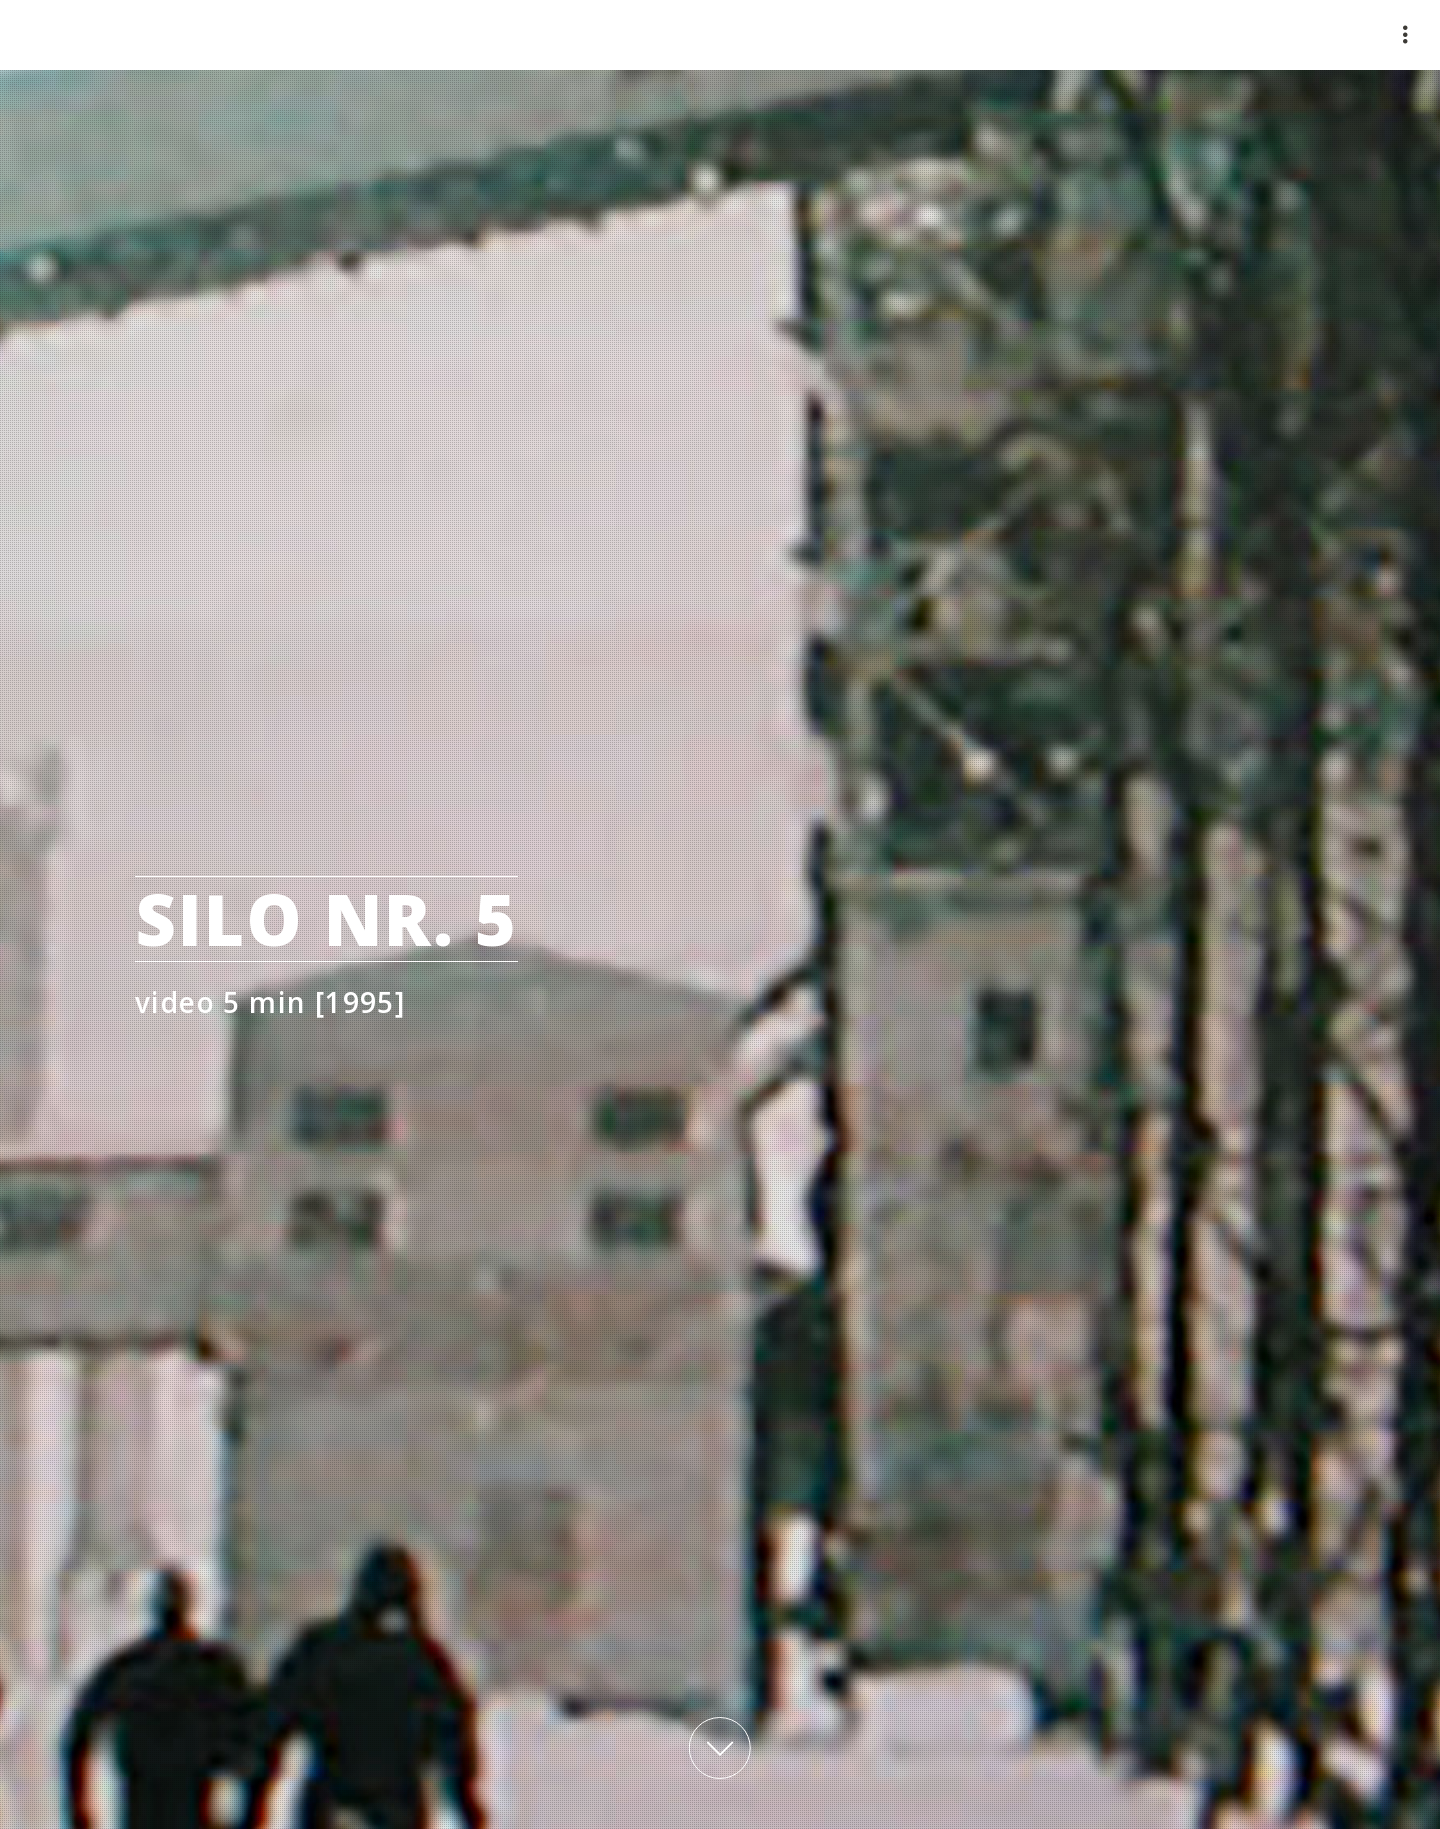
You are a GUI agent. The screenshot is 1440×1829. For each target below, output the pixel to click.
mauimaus (180, 35)
